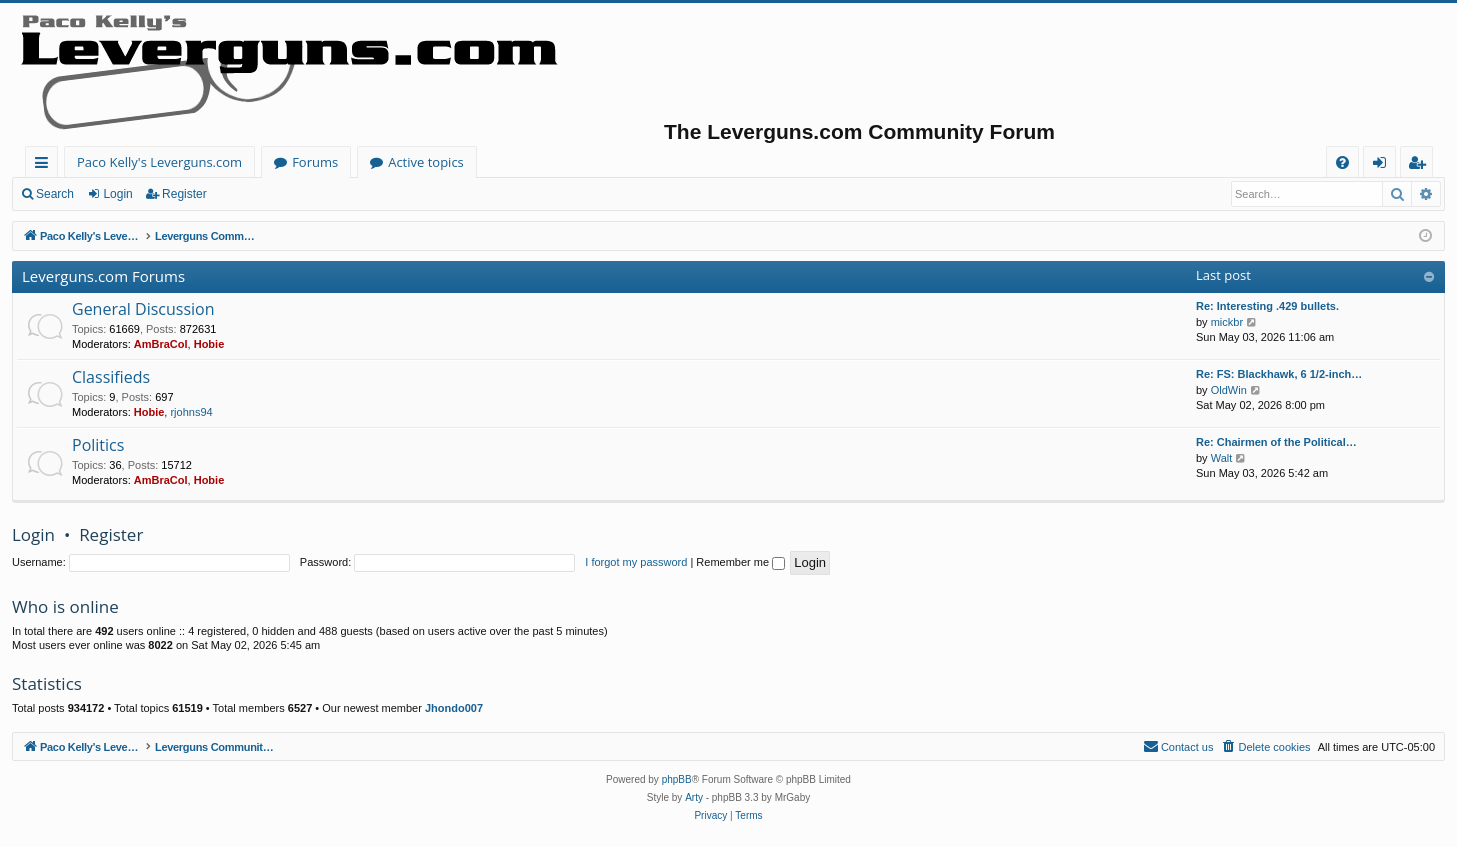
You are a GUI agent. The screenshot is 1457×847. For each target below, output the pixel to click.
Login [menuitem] (1383, 165)
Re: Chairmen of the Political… (1276, 442)
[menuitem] (1342, 162)
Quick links (45, 165)
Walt (1222, 458)
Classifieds (111, 377)
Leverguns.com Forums (103, 276)
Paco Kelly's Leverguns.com (159, 162)
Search (55, 194)
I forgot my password (636, 562)
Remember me (740, 562)
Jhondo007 (454, 708)
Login (117, 194)
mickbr (1227, 322)
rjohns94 (191, 412)
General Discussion (143, 309)
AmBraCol (161, 344)
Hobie (209, 344)
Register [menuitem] (1421, 165)
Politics (98, 445)
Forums (315, 162)
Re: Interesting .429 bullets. (1267, 306)
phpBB (677, 779)
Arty (694, 797)
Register (184, 194)
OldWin (1229, 390)
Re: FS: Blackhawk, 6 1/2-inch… (1279, 374)
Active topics (426, 162)
